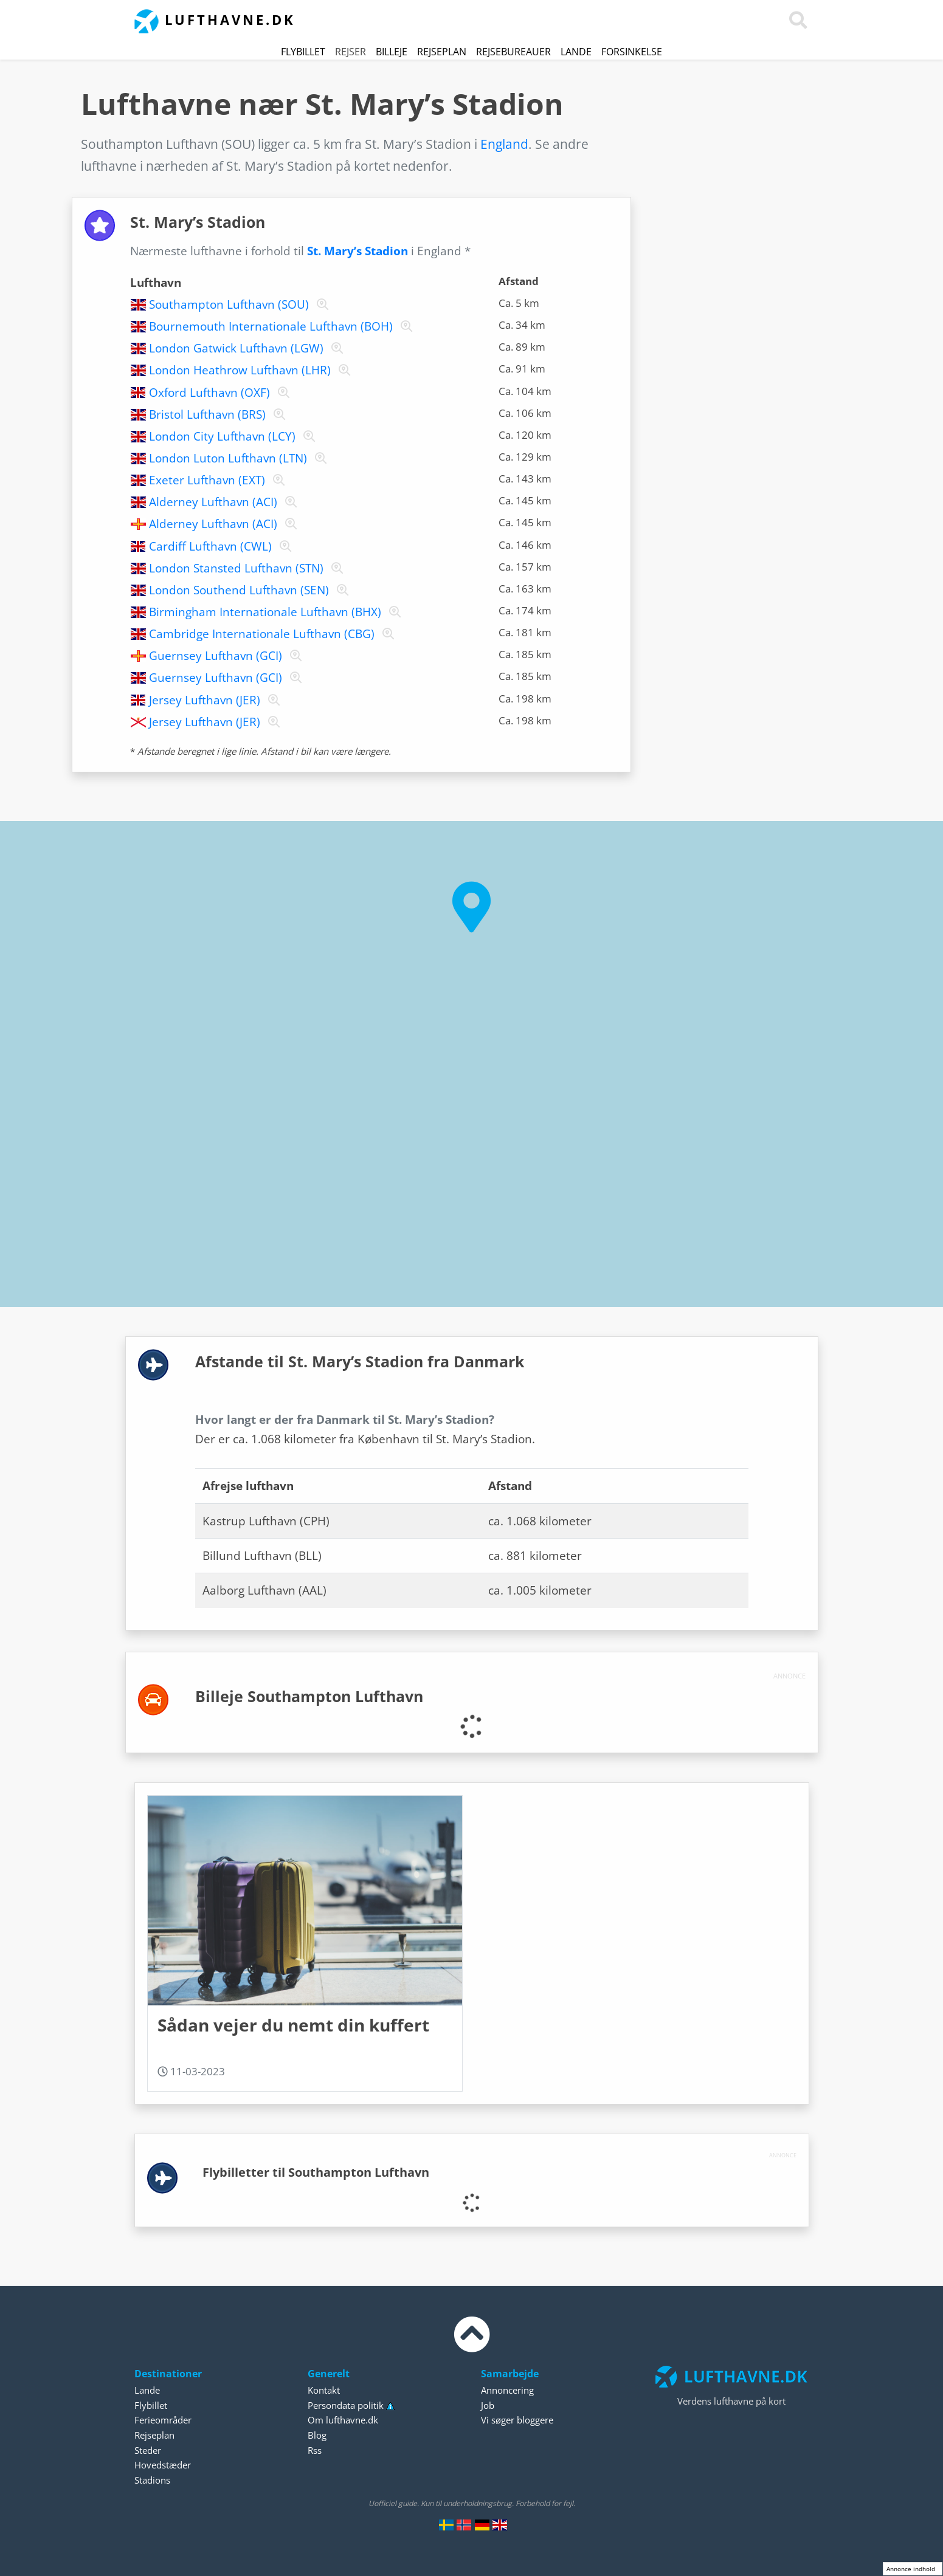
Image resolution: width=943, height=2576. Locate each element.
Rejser (350, 51)
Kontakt (324, 2390)
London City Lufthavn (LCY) (222, 436)
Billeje (391, 51)
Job (487, 2405)
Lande (576, 51)
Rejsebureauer (513, 51)
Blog (317, 2435)
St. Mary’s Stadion (357, 251)
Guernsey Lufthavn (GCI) (215, 656)
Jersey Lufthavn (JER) (204, 700)
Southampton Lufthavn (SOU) (229, 304)
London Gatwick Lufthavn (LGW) (236, 348)
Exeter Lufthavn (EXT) (207, 480)
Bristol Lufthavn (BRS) (207, 414)
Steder (147, 2450)
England (504, 144)
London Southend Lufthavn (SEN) (239, 590)
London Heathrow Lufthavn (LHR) (240, 370)
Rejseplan (441, 51)
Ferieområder (163, 2420)
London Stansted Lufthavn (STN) (236, 568)
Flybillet (303, 51)
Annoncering (507, 2390)
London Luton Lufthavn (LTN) (228, 458)
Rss (315, 2450)
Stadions (152, 2480)
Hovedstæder (162, 2465)
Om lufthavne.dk (343, 2420)
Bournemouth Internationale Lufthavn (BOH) (271, 326)
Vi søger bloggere (517, 2420)
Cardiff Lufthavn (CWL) (210, 546)
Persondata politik (346, 2405)
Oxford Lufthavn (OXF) (209, 392)
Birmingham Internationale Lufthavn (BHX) (265, 612)
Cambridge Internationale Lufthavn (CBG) (262, 634)
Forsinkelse (631, 51)
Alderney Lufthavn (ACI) (213, 502)
